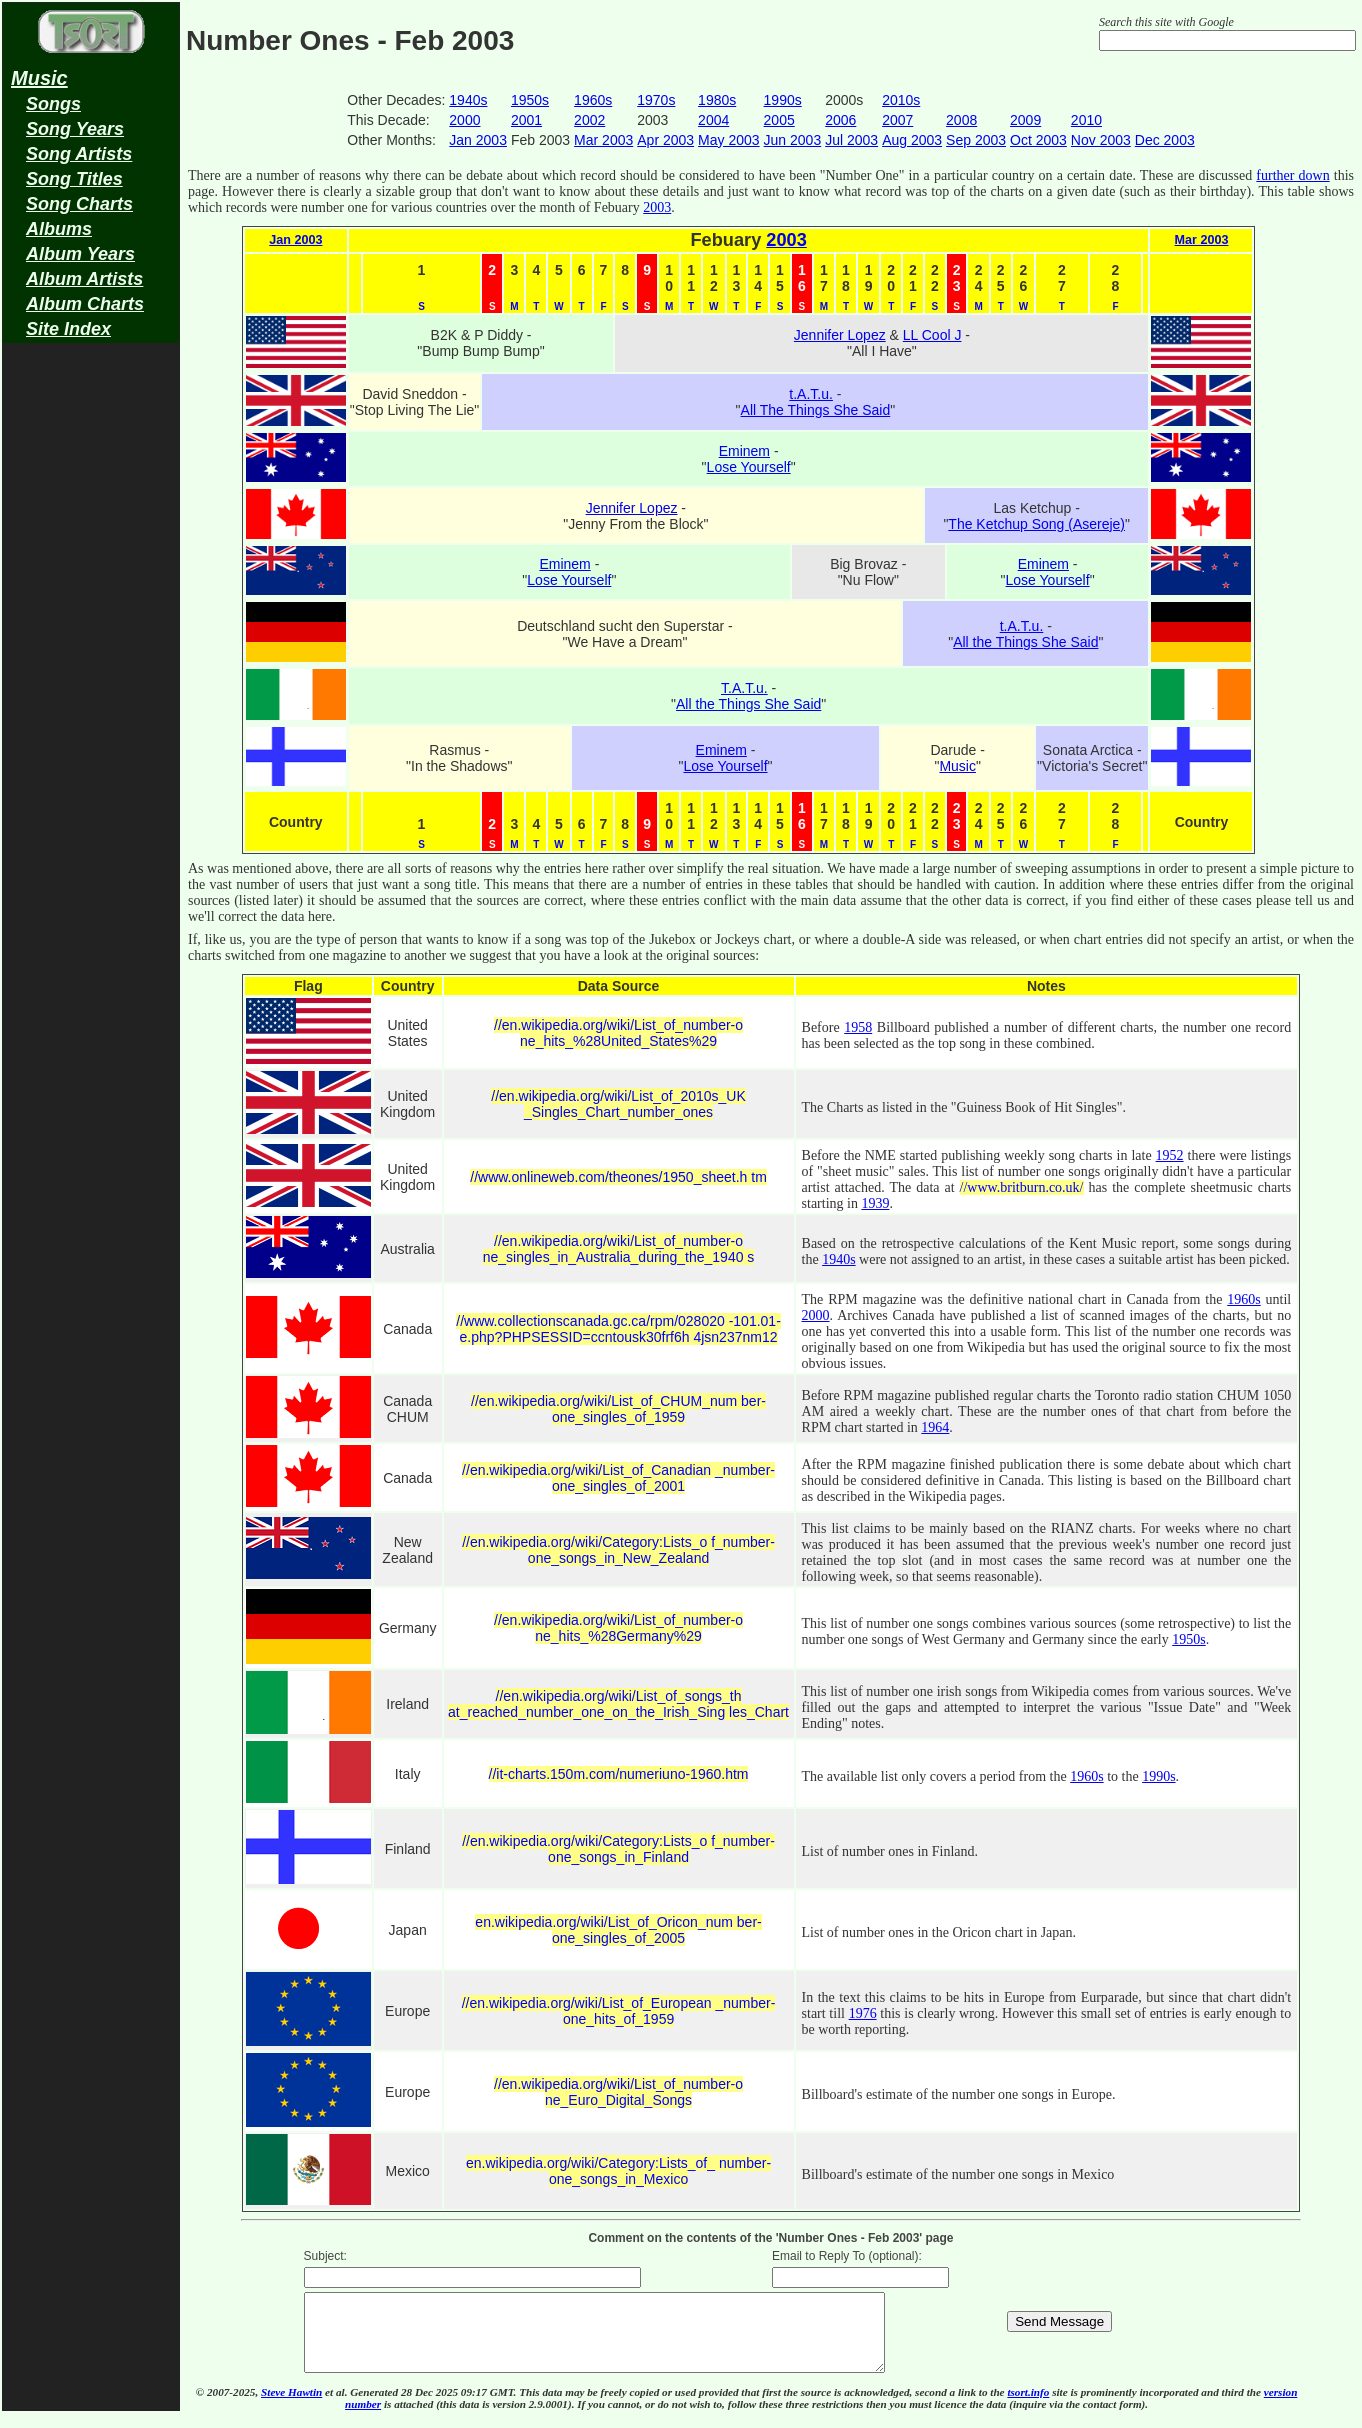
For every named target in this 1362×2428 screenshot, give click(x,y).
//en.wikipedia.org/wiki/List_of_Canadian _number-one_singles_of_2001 (618, 1478)
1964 (935, 1427)
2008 (961, 120)
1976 (863, 2013)
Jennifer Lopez (840, 335)
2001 (526, 120)
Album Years (80, 254)
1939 (875, 1203)
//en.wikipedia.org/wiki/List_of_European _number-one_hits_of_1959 (619, 2011)
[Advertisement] (91, 666)
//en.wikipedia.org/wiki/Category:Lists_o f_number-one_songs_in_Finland (618, 1849)
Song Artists (79, 154)
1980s (717, 100)
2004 (713, 120)
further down (1292, 175)
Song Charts (79, 204)
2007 (897, 120)
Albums (59, 229)
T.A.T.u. (744, 688)
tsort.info (1028, 2407)
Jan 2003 (478, 140)
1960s (593, 100)
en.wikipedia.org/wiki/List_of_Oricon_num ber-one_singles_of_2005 (618, 1930)
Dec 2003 (1165, 140)
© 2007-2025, (228, 2407)
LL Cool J (932, 335)
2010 (1086, 120)
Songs (53, 104)
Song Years (75, 129)
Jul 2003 (851, 140)
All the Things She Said (1025, 642)
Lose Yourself (749, 467)
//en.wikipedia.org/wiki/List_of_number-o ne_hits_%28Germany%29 (618, 1628)
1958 (858, 1027)
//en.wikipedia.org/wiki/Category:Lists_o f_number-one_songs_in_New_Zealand (618, 1550)
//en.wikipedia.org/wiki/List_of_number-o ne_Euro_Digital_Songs (618, 2092)
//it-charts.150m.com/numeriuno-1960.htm (619, 1774)
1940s (468, 100)
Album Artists (84, 279)
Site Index (68, 329)
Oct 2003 (1038, 140)
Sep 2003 (976, 140)
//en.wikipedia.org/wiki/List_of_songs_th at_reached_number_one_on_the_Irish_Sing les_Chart (618, 1704)
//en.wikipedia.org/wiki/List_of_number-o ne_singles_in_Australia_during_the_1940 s (619, 1249)
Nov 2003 (1101, 140)
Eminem (744, 451)
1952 (1170, 1155)
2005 (779, 120)
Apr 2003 (665, 140)
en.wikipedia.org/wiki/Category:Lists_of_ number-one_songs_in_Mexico (618, 2171)
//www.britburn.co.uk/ (1022, 1187)
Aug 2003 (912, 140)
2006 (840, 120)
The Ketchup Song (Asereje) (1036, 524)
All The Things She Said (816, 410)
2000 (464, 120)
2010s (901, 100)
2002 (589, 120)
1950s (530, 100)
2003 (657, 207)
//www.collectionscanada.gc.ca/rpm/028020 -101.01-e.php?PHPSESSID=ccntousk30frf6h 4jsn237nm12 (618, 1329)
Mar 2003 (603, 140)
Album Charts (85, 304)
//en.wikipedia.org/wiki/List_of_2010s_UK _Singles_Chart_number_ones (618, 1104)
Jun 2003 (793, 140)
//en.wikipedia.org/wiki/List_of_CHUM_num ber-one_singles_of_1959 (618, 1409)
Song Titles (74, 179)
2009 (1025, 120)
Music (39, 78)
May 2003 (728, 140)
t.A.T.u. (811, 394)
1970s (656, 100)
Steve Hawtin (291, 2407)
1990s (783, 100)
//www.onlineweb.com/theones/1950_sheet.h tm (618, 1177)
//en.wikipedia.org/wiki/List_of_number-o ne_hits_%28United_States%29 (618, 1033)
